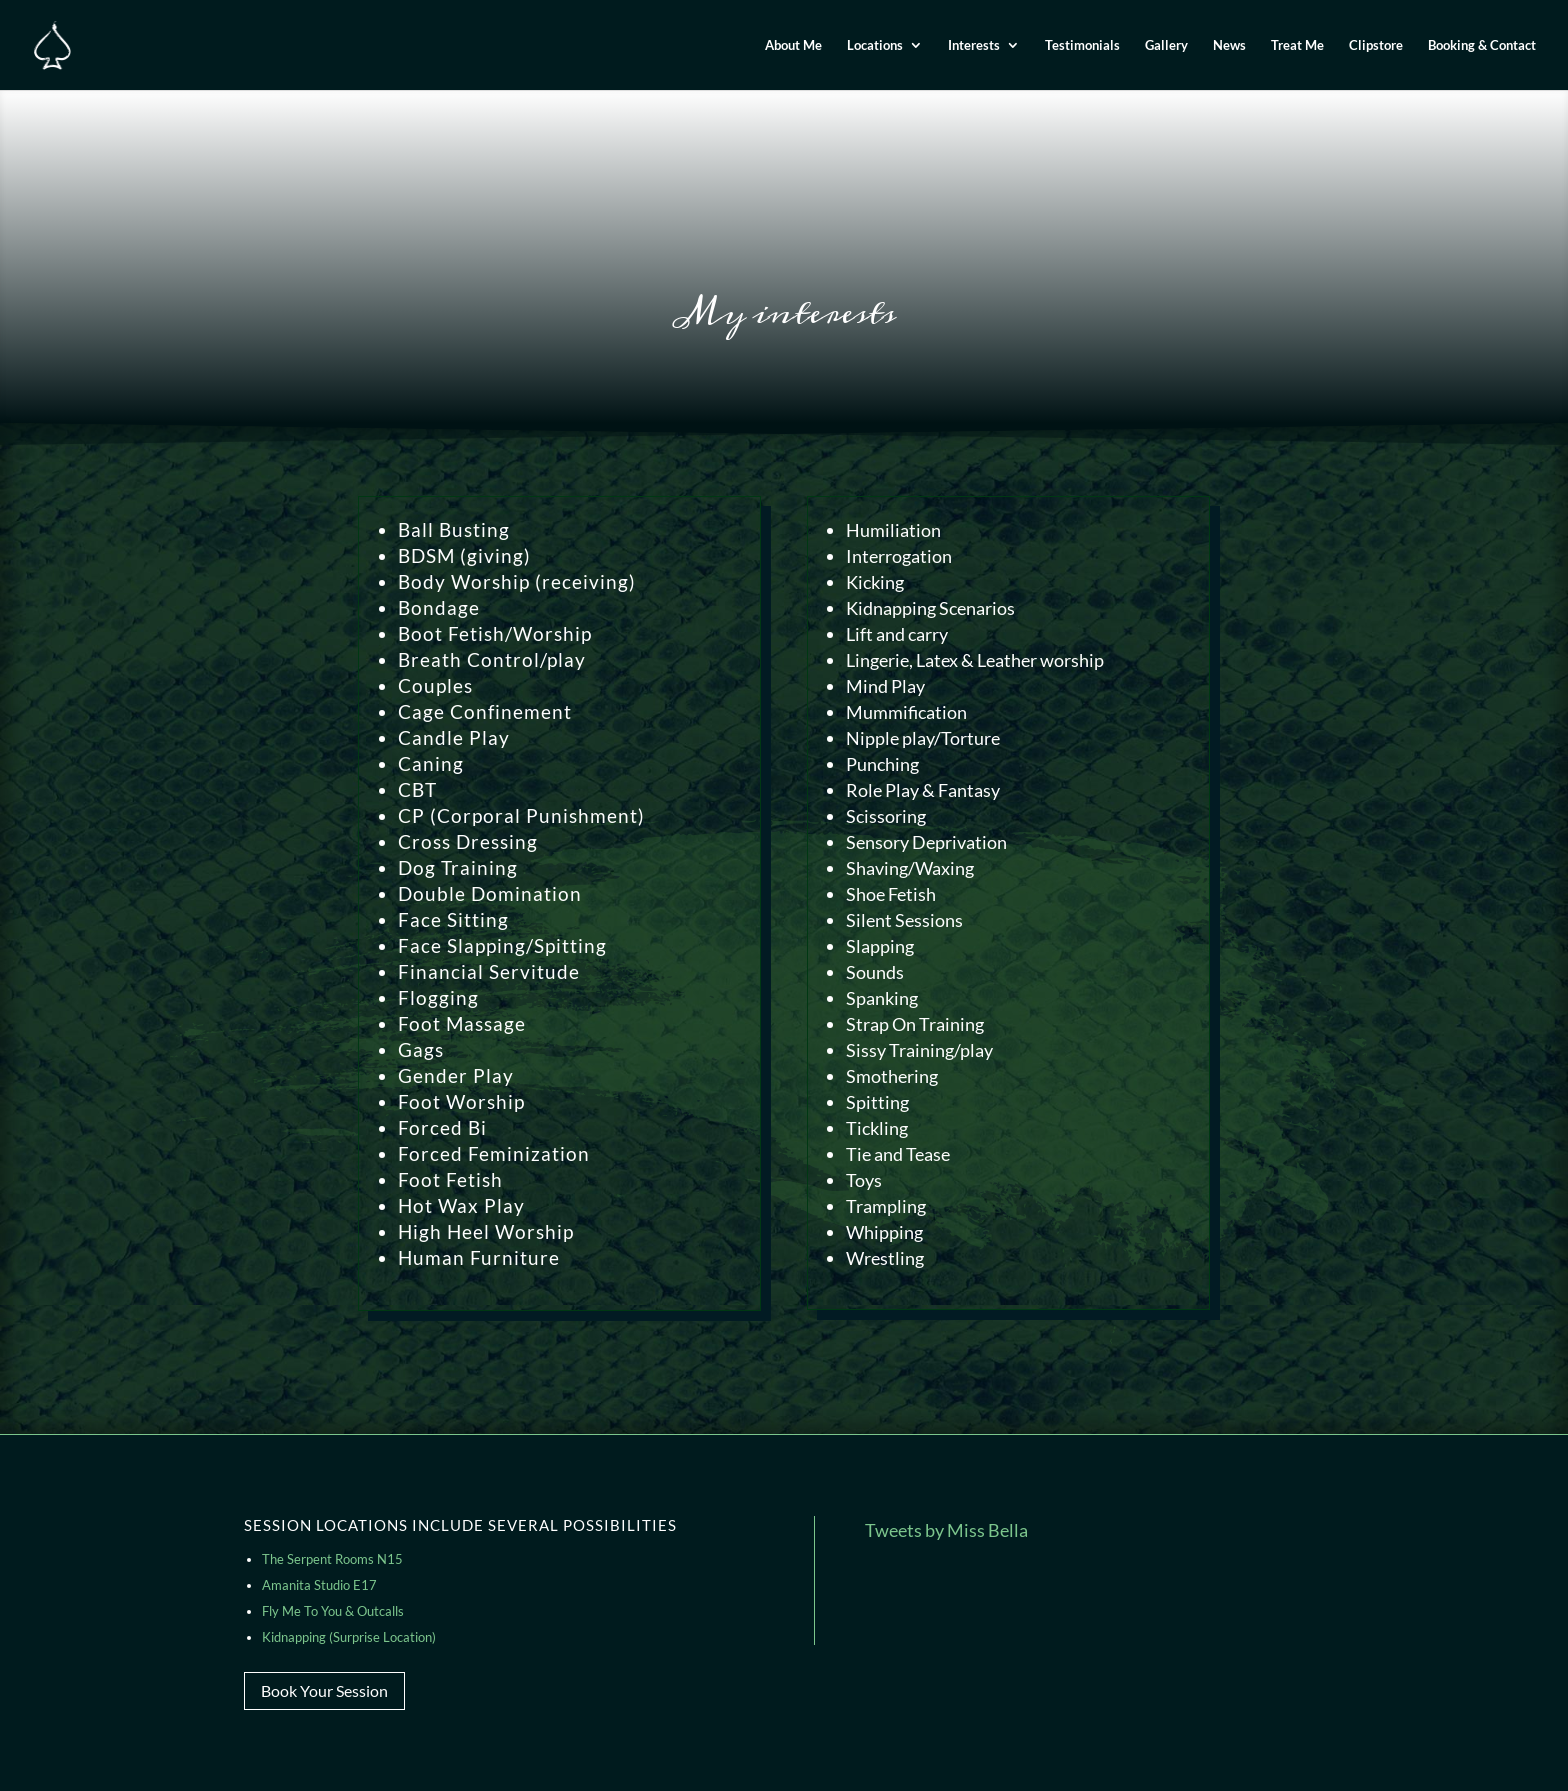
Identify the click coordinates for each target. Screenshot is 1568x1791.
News (1229, 45)
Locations (875, 45)
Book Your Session (324, 1690)
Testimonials (1082, 45)
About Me (793, 45)
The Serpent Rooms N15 (332, 1559)
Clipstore (1376, 45)
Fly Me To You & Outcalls (333, 1611)
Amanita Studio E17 (319, 1585)
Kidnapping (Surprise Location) (349, 1637)
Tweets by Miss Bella (946, 1530)
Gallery (1166, 45)
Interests (974, 45)
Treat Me (1297, 45)
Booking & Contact (1482, 45)
